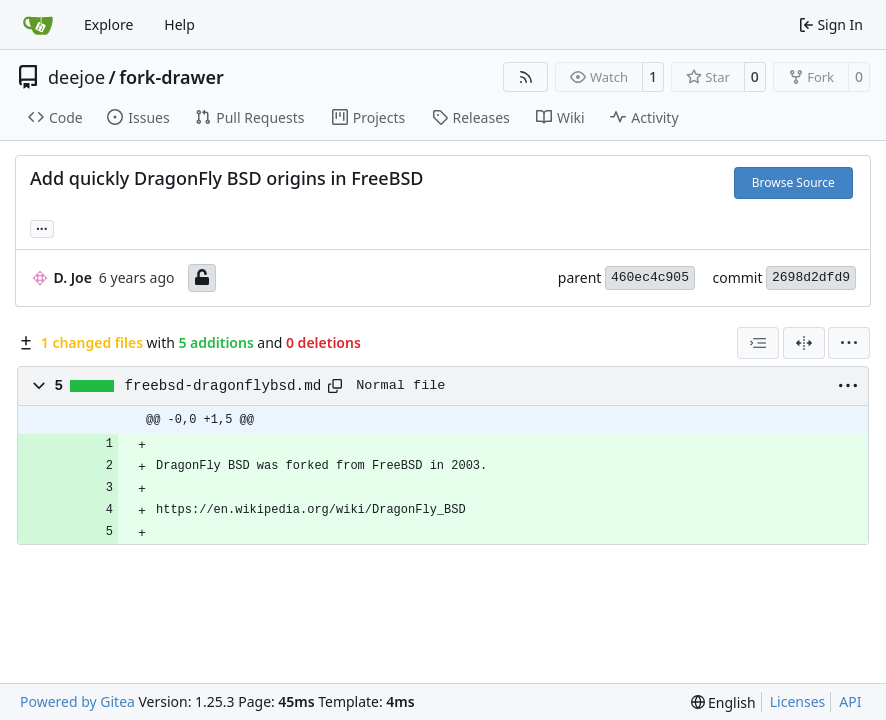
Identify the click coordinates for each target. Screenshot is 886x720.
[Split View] (804, 343)
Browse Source (793, 182)
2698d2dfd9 (811, 277)
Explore (108, 24)
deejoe (76, 77)
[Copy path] (335, 386)
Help (179, 24)
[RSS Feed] (526, 77)
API (850, 701)
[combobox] (758, 343)
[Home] (38, 25)
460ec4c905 (650, 277)
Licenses (798, 701)
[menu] (849, 343)
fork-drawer (171, 77)
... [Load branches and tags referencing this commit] (42, 227)
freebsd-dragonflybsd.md (223, 386)
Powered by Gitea (77, 701)
